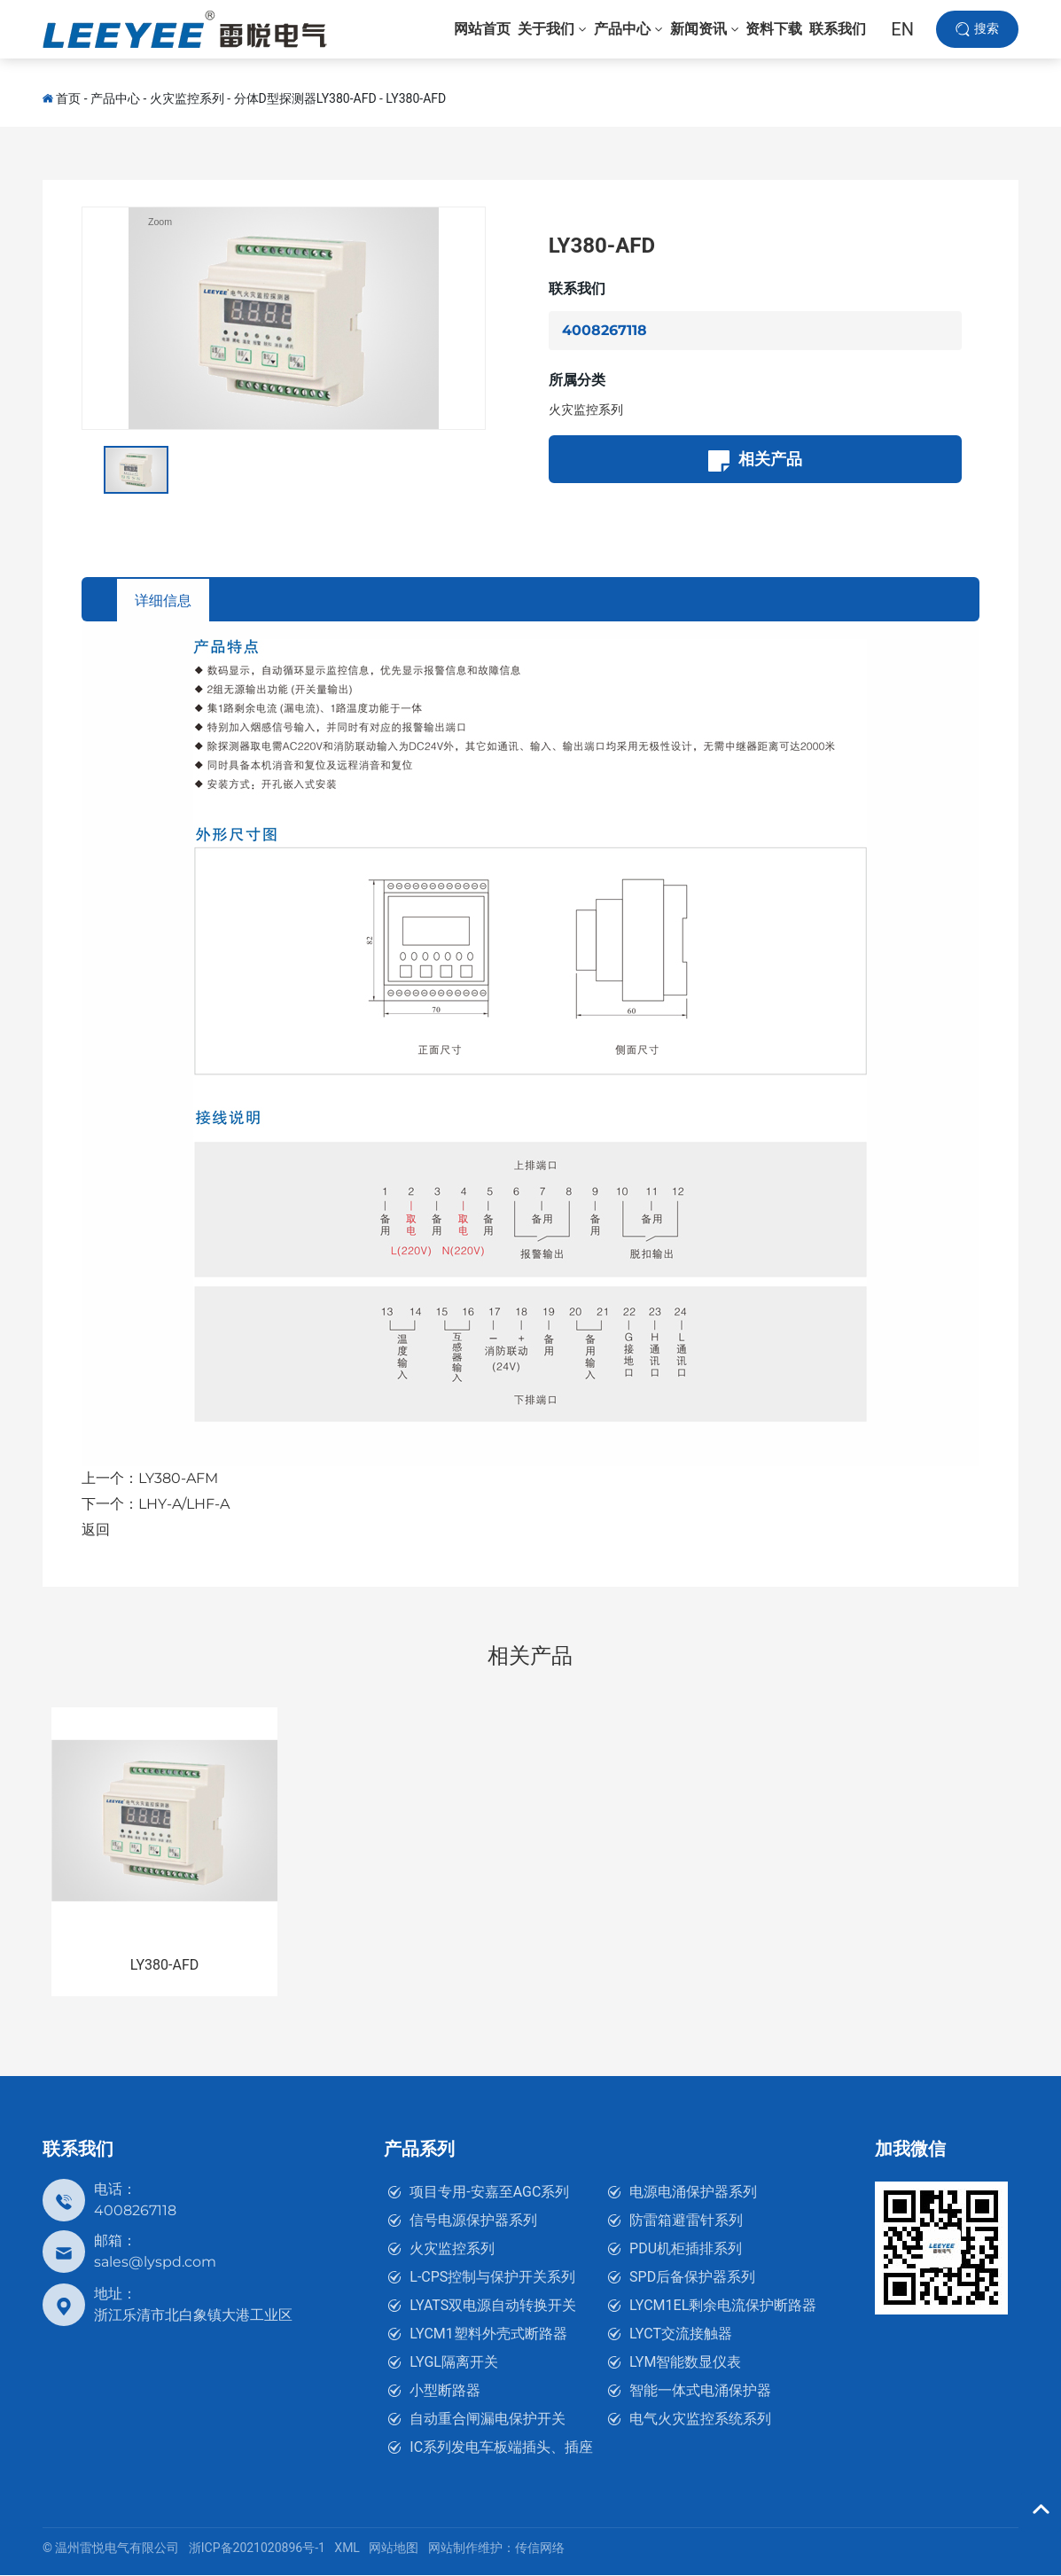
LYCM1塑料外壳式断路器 (488, 2334)
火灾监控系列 (187, 98)
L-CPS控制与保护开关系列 (492, 2277)
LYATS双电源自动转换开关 (493, 2306)
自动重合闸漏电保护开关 (488, 2419)
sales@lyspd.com (155, 2262)
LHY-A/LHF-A (184, 1504)
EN (902, 35)
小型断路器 (445, 2391)
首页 (68, 98)
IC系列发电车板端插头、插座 (501, 2447)
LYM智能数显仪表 (685, 2362)
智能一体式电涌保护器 (700, 2391)
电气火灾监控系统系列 (700, 2419)
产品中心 (115, 98)
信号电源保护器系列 (473, 2221)
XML (347, 2548)
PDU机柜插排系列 (685, 2249)
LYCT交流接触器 (680, 2334)
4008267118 (604, 330)
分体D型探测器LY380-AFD (305, 98)
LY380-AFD (416, 98)
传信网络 (540, 2548)
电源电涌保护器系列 (693, 2192)
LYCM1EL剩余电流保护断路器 (722, 2306)
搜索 (986, 34)
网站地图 (393, 2548)
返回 (96, 1530)
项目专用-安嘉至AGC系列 (489, 2192)
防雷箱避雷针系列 (686, 2221)
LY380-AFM (178, 1479)
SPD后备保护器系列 (692, 2277)
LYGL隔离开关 (454, 2362)
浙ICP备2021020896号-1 (257, 2548)
